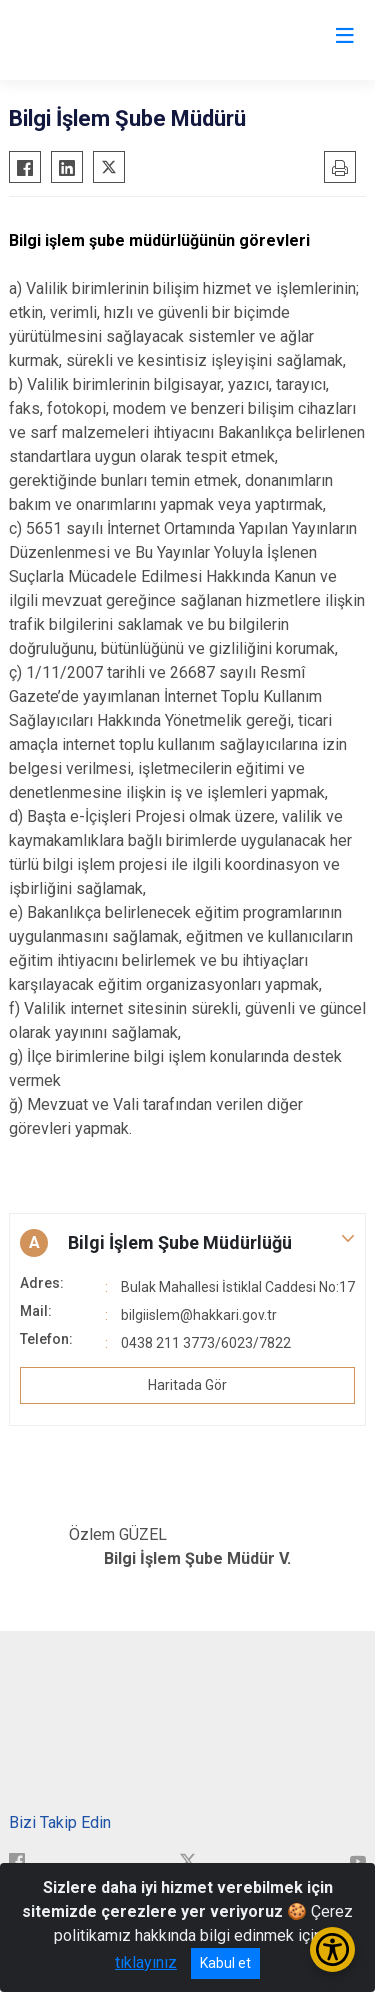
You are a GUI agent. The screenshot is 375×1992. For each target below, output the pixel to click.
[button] (187, 1243)
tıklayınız (146, 1962)
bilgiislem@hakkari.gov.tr (199, 1315)
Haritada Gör (187, 1385)
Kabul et (225, 1963)
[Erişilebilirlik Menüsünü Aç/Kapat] (332, 1949)
